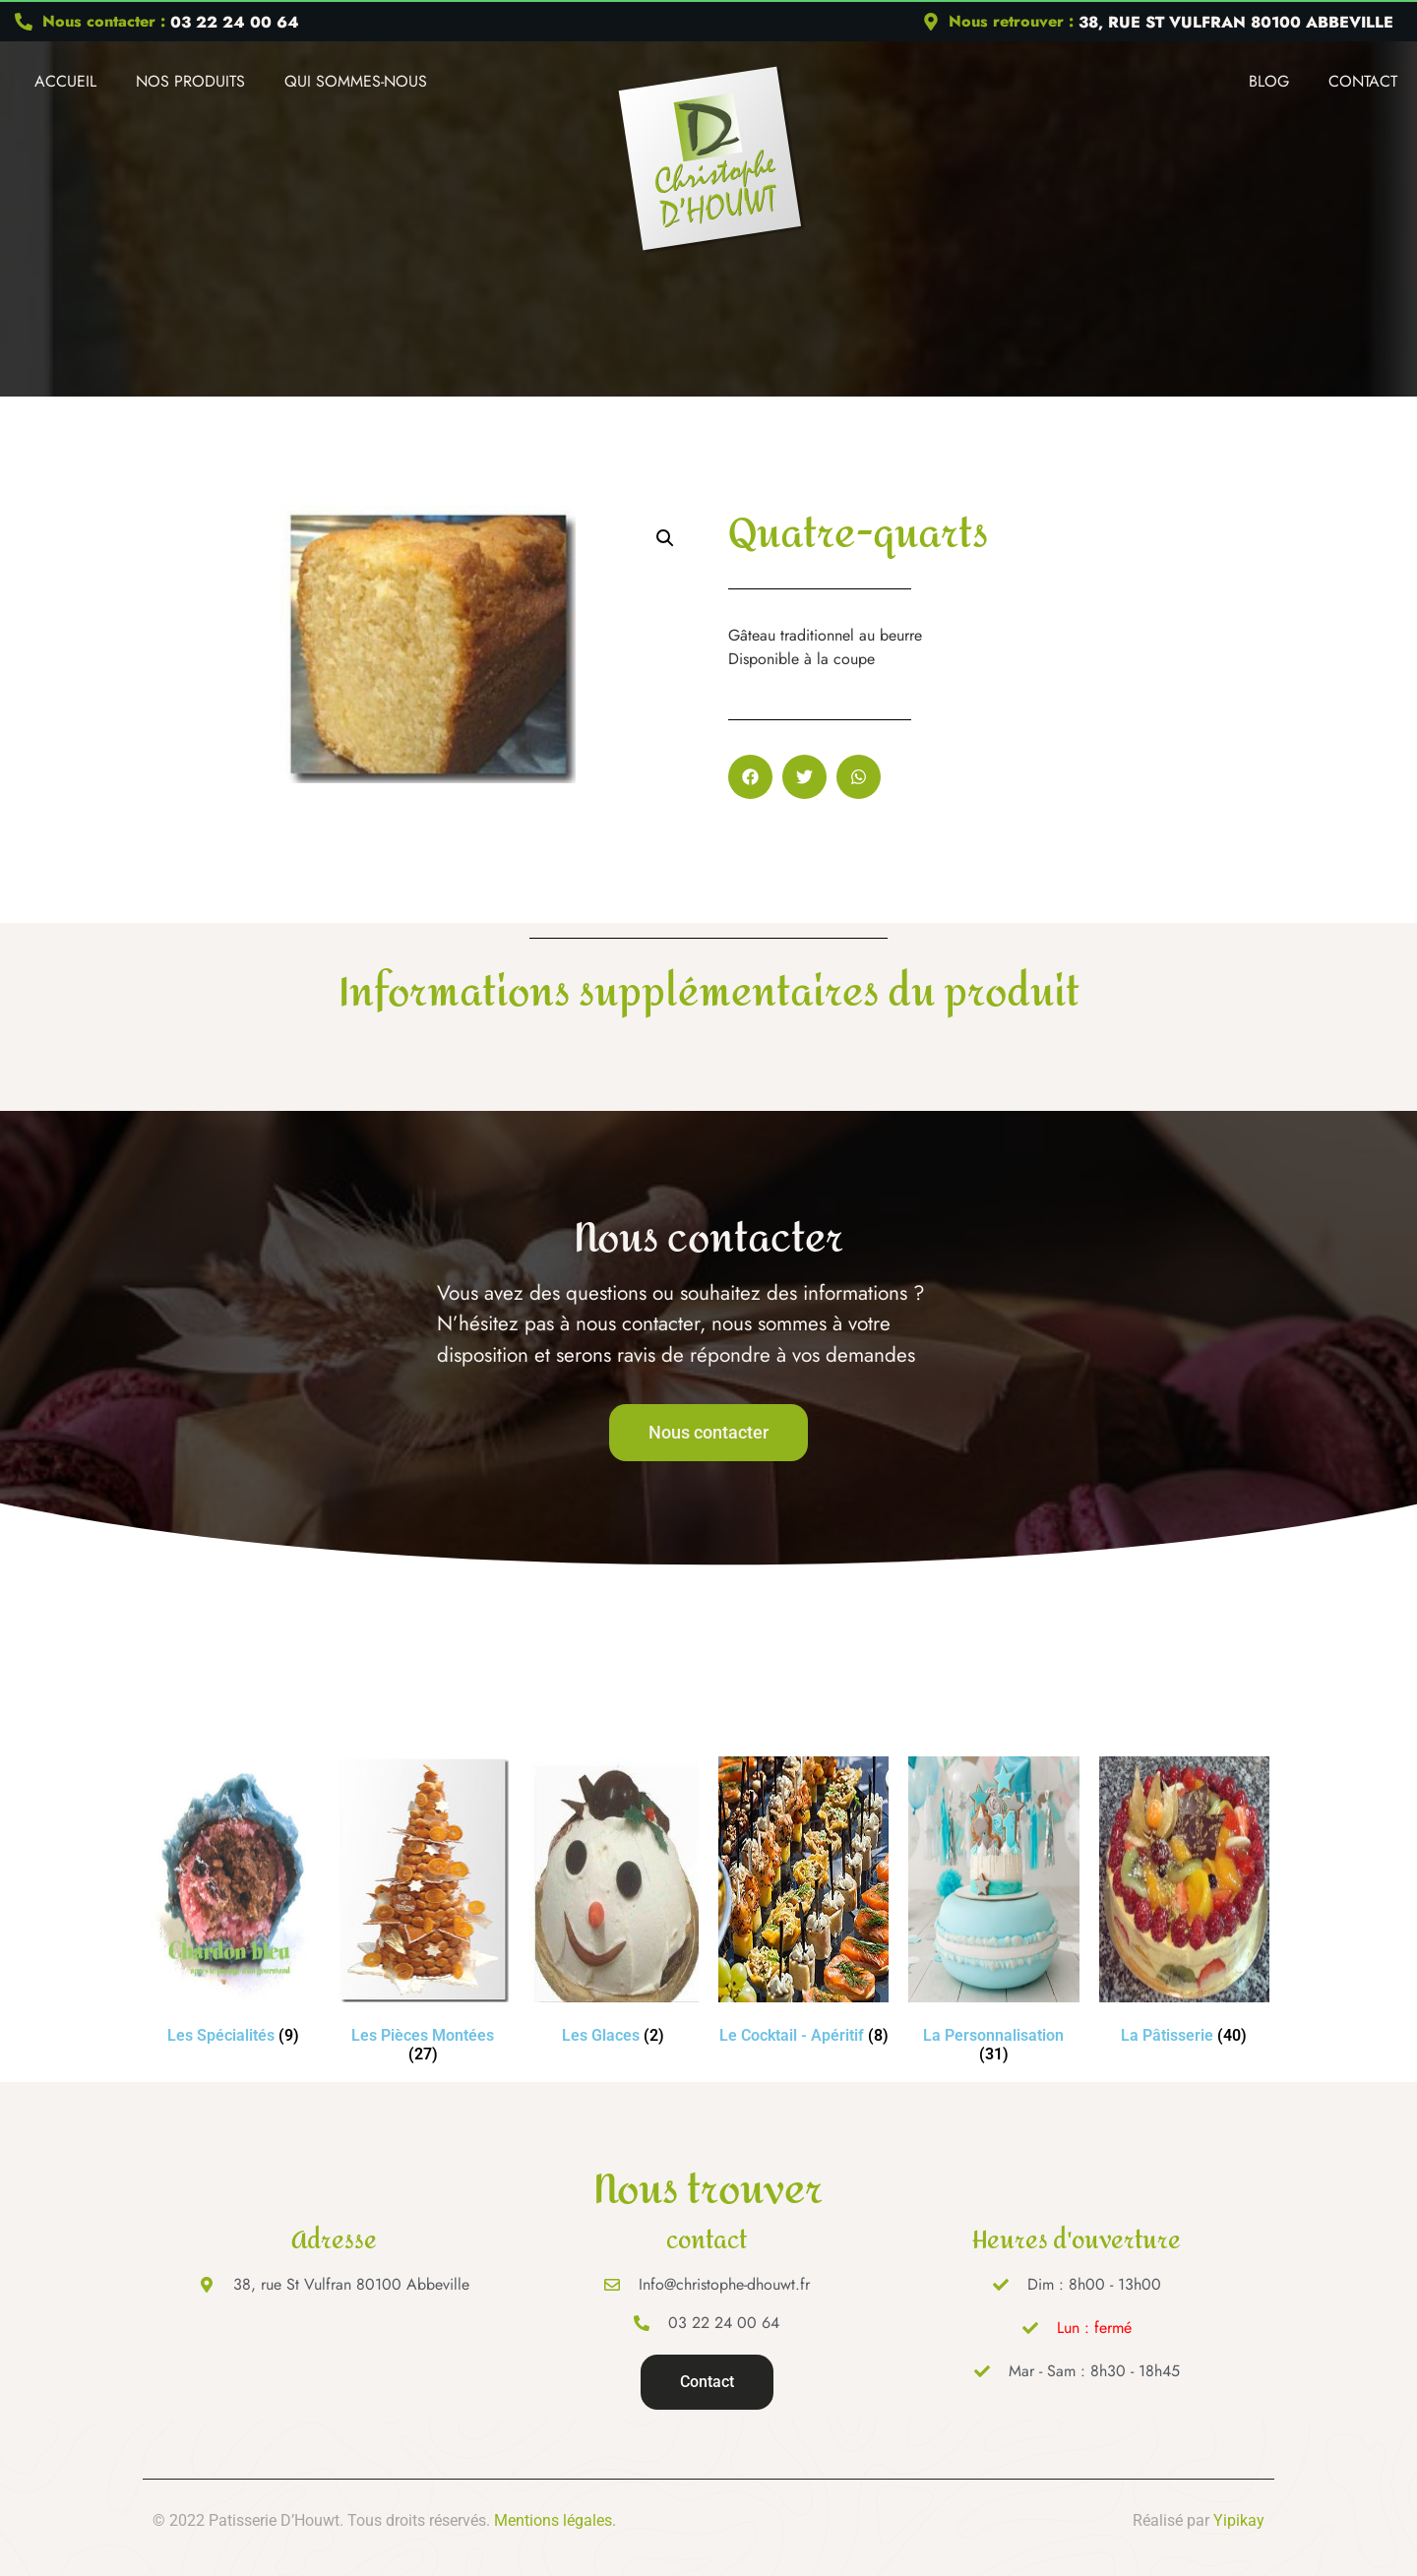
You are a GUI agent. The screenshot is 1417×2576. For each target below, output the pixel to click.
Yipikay (1238, 2520)
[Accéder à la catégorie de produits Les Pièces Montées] (423, 1913)
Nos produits (190, 81)
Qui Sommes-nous (355, 81)
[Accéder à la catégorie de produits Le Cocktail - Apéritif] (803, 1904)
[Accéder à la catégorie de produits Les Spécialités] (233, 1904)
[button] (665, 538)
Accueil (65, 81)
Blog (1269, 81)
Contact (1362, 81)
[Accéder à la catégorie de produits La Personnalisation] (993, 1913)
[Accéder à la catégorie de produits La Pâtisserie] (1184, 1904)
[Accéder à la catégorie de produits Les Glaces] (613, 1904)
